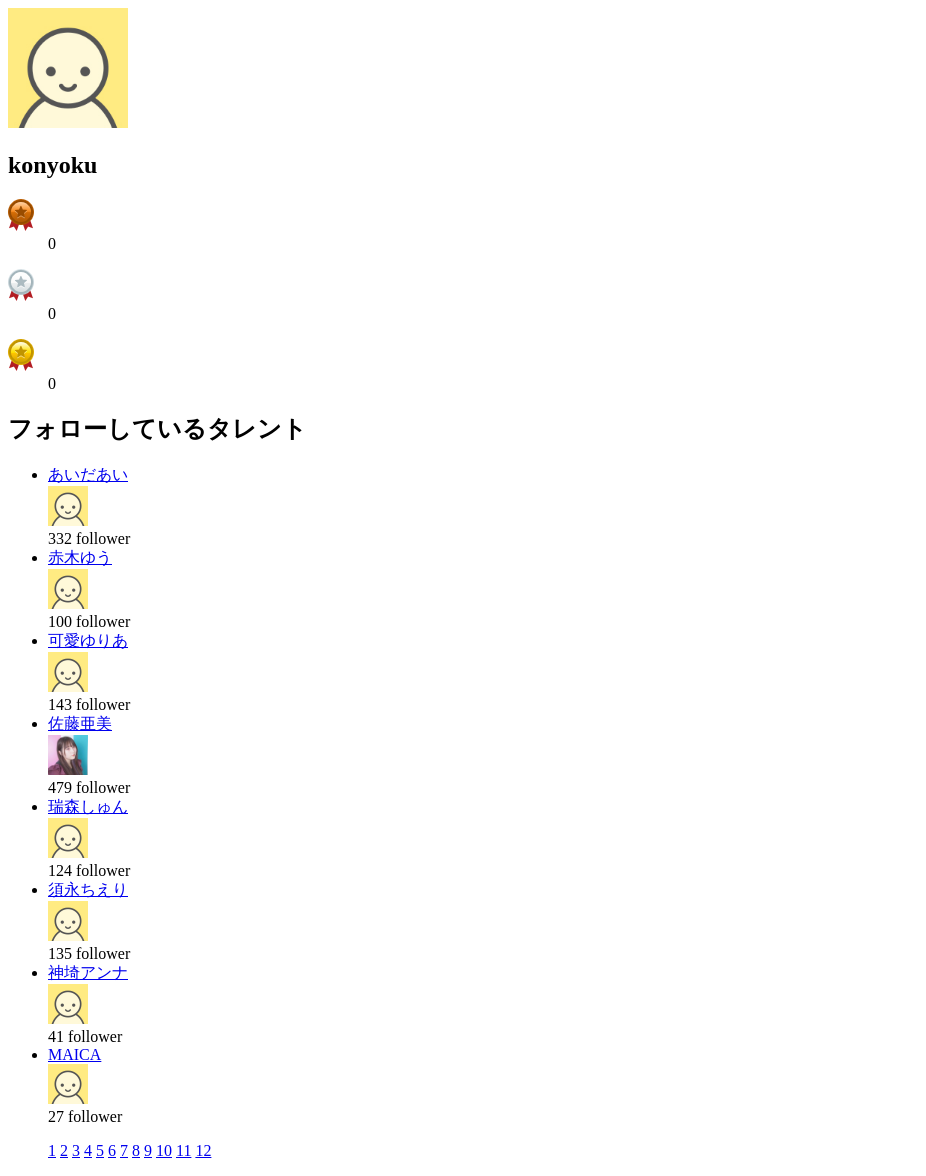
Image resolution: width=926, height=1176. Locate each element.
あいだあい (88, 474)
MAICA (74, 1054)
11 (183, 1150)
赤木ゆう (80, 557)
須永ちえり (88, 889)
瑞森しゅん (88, 806)
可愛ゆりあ (88, 640)
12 (203, 1150)
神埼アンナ (88, 972)
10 (164, 1150)
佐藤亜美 (80, 723)
